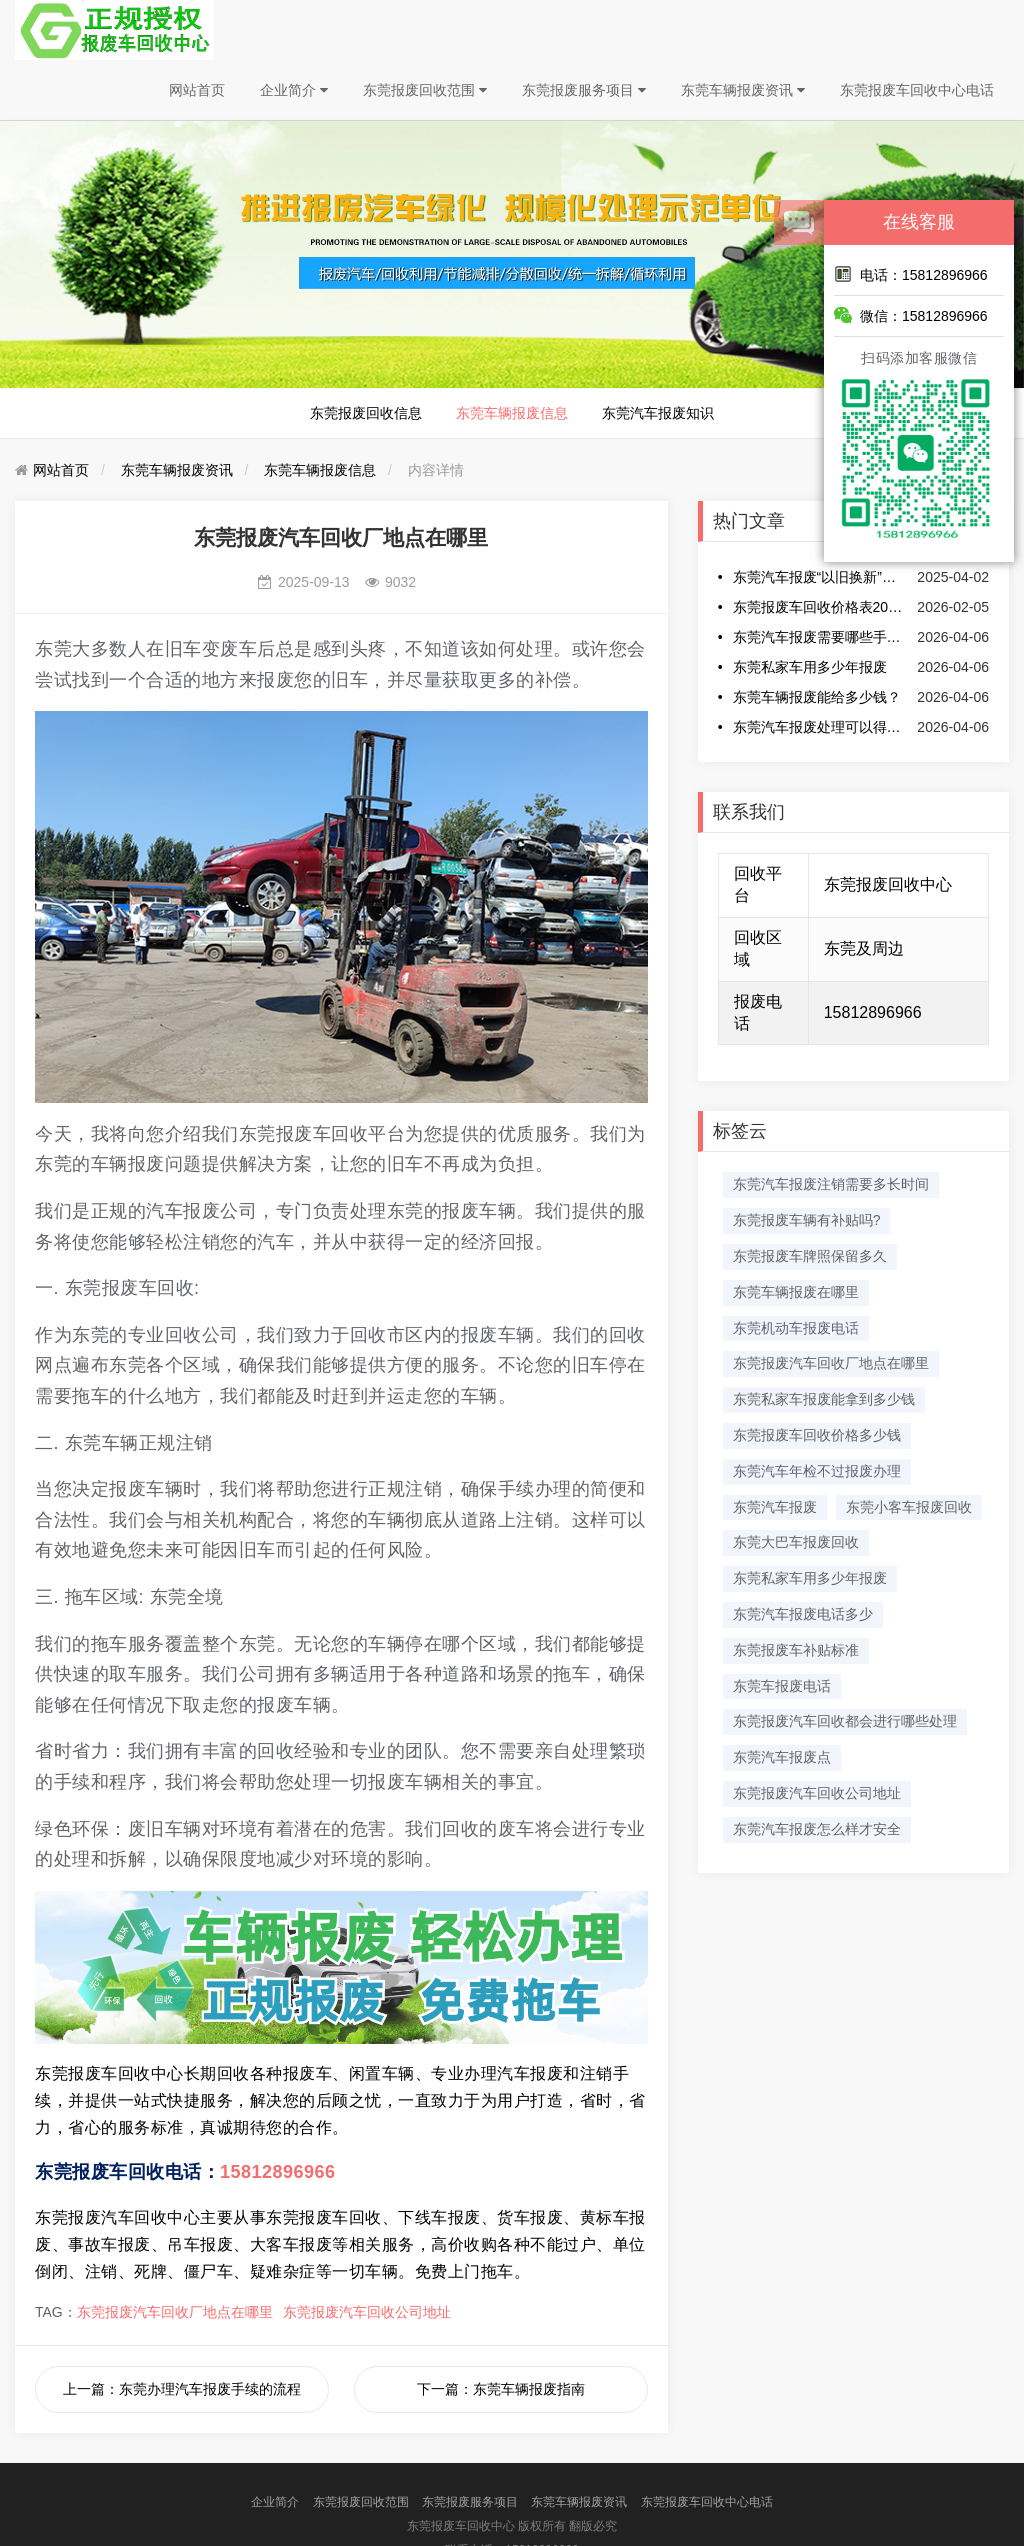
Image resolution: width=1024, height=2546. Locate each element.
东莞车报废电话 (782, 1686)
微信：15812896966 (911, 315)
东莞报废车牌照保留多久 (810, 1256)
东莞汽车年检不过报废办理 (817, 1471)
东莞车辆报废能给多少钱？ (817, 697)
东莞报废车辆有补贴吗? (807, 1220)
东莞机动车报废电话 (796, 1328)
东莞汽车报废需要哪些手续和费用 (820, 637)
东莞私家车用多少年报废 (810, 667)
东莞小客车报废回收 (909, 1507)
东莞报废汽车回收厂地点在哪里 (175, 2312)
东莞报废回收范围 (425, 90)
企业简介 (294, 90)
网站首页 (197, 90)
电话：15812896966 (911, 274)
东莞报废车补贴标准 (796, 1650)
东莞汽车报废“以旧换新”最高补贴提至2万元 (820, 577)
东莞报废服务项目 (584, 90)
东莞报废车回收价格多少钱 (817, 1435)
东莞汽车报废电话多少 (803, 1614)
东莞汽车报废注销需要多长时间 (831, 1184)
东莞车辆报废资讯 (743, 90)
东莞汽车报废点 (782, 1757)
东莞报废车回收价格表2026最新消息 (820, 607)
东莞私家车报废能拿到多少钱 (824, 1399)
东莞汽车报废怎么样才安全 (817, 1829)
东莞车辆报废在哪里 (796, 1292)
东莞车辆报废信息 (512, 413)
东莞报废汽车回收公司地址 (367, 2312)
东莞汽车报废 (775, 1507)
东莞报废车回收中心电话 (917, 90)
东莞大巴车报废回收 (796, 1542)
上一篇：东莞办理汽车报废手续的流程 (182, 2389)
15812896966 (278, 2172)
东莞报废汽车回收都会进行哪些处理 (845, 1721)
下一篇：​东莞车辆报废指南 (501, 2389)
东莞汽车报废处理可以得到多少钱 (820, 727)
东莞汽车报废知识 (658, 413)
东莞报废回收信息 (366, 413)
